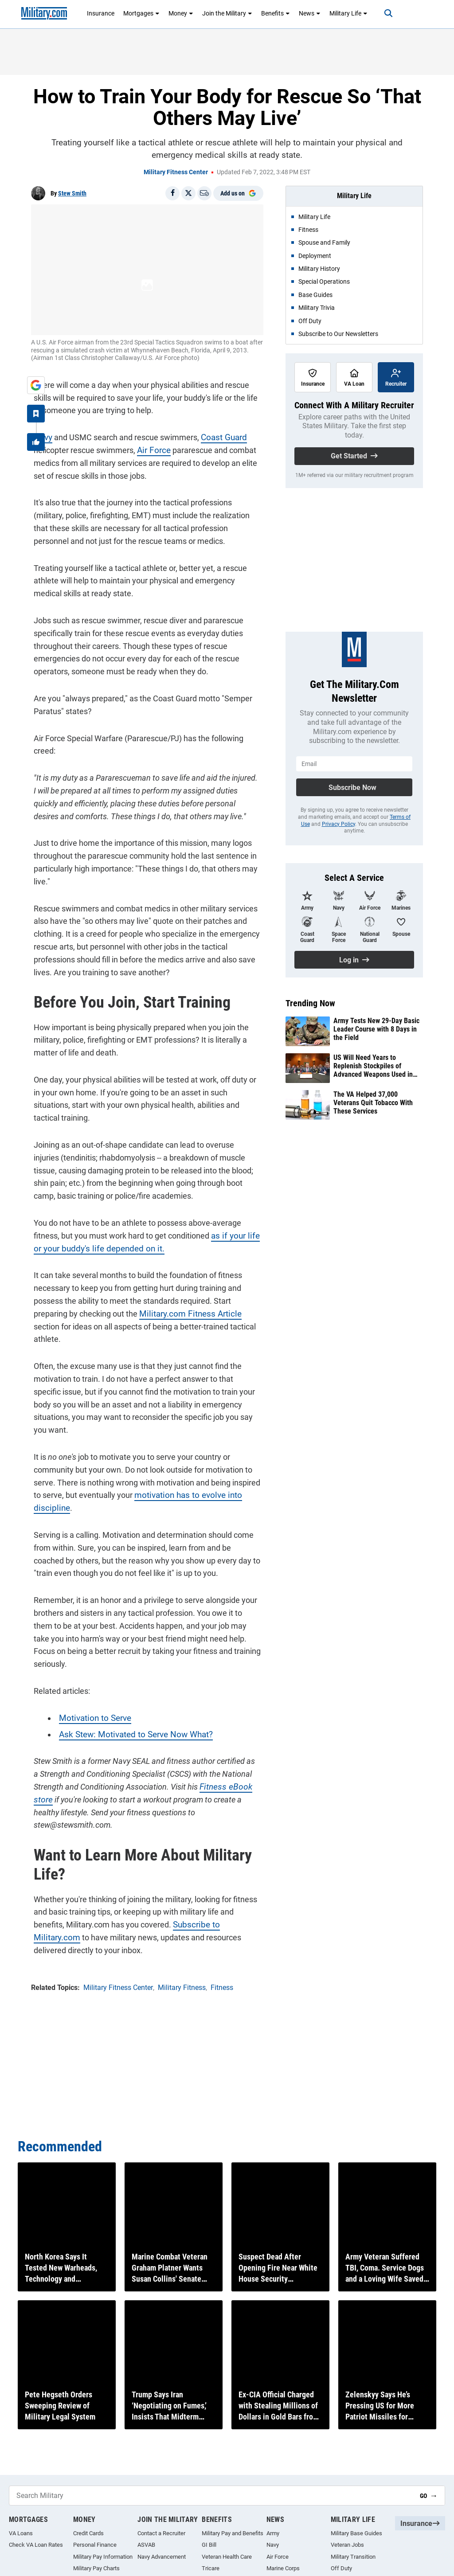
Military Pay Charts (96, 2568)
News (310, 13)
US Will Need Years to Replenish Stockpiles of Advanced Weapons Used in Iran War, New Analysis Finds (374, 1066)
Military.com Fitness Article (184, 1298)
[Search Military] (211, 2495)
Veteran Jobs (347, 2544)
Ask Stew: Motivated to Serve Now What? (129, 1680)
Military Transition (353, 2556)
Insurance (100, 13)
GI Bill (209, 2544)
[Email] (204, 193)
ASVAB (146, 2544)
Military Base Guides (356, 2533)
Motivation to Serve (90, 1664)
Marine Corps (283, 2568)
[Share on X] (188, 193)
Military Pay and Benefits (232, 2533)
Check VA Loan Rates (36, 2544)
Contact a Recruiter (161, 2533)
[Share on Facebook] (172, 193)
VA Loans (21, 2533)
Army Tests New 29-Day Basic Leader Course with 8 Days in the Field (376, 1029)
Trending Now (310, 1003)
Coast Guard (220, 434)
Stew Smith (72, 193)
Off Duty (341, 2568)
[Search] (381, 13)
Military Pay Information (103, 2556)
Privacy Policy (338, 824)
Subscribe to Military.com (182, 1871)
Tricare (210, 2568)
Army (272, 2533)
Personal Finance (95, 2544)
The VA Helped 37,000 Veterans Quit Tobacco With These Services (373, 1102)
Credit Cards (88, 2533)
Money (180, 13)
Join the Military (227, 13)
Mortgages (141, 13)
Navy (40, 434)
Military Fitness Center (176, 172)
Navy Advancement (161, 2556)
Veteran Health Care (227, 2556)
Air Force (150, 447)
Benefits (275, 13)
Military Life (348, 13)
